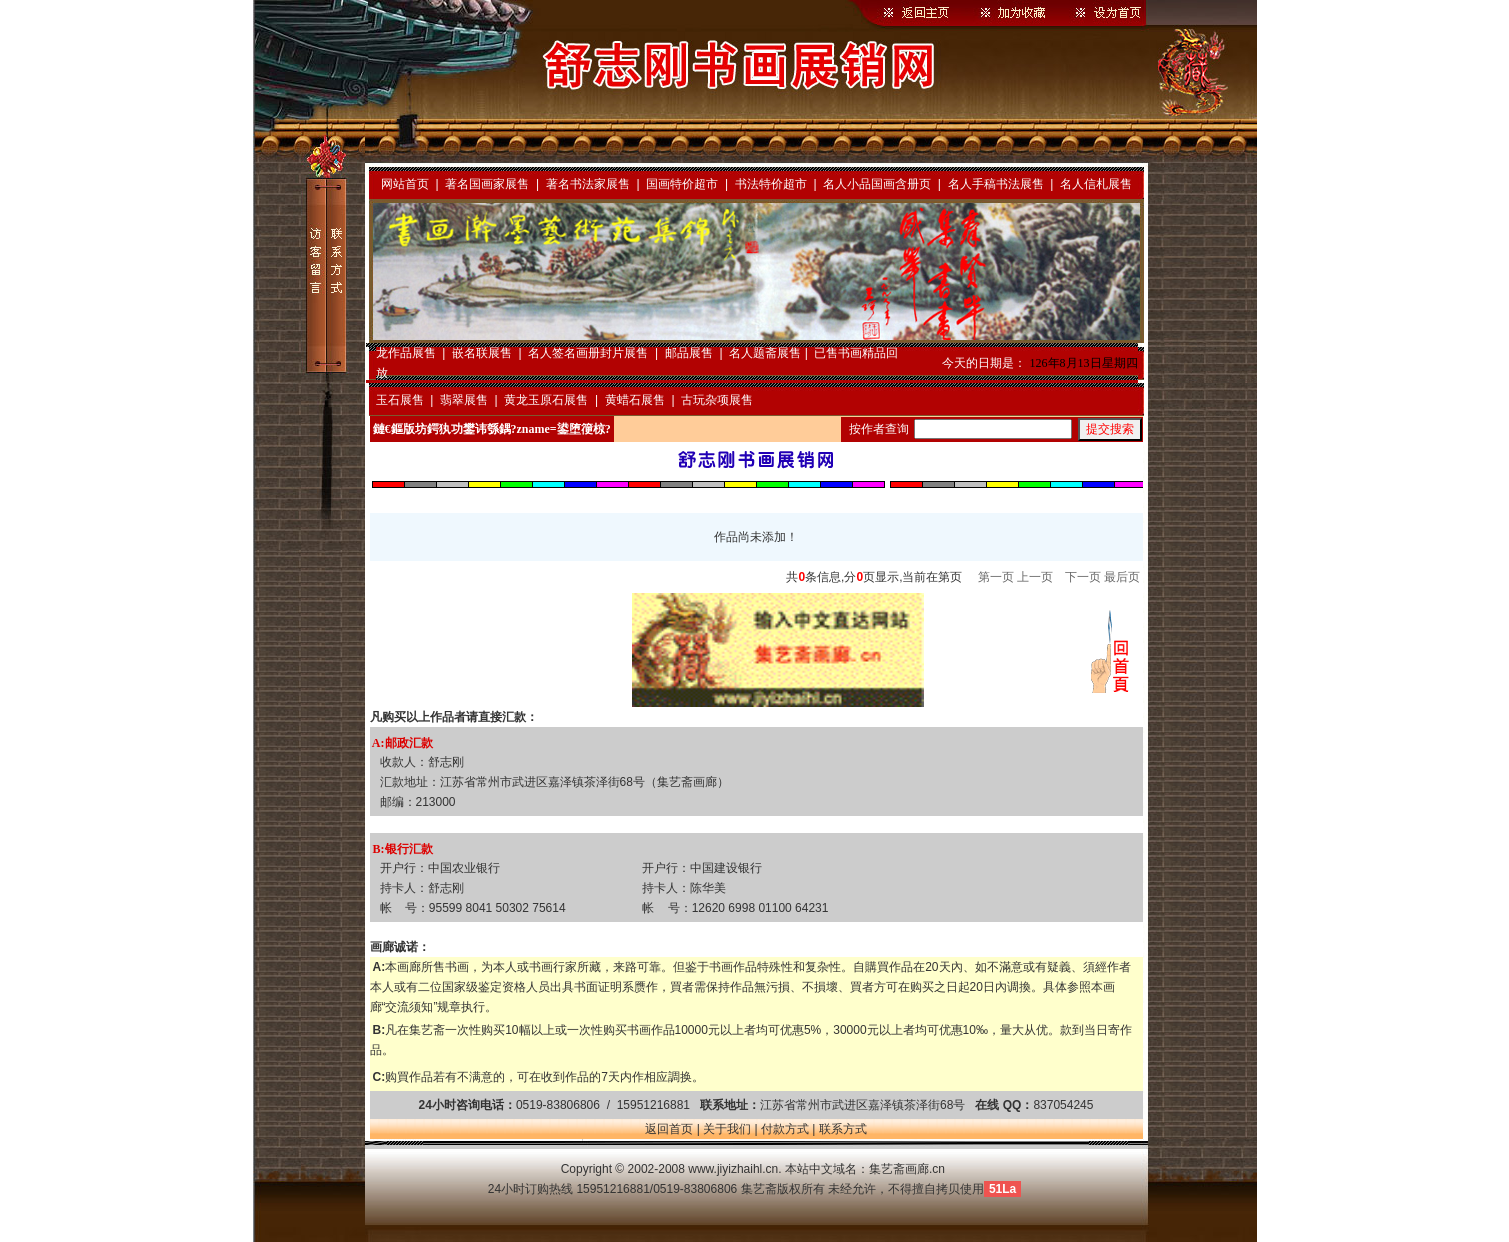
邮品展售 (689, 353)
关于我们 (727, 1129)
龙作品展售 (406, 353)
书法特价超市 (771, 184)
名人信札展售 (1096, 184)
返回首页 (669, 1129)
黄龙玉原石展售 (546, 400)
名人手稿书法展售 (996, 184)
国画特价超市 (682, 184)
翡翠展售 (464, 400)
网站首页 (405, 184)
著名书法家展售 (588, 184)
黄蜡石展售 (635, 400)
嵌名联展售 (482, 353)
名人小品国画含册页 (877, 184)
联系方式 (843, 1129)
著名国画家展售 (487, 184)
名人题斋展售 (765, 353)
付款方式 (785, 1129)
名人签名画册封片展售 (588, 353)
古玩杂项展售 (717, 400)
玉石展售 (400, 400)
